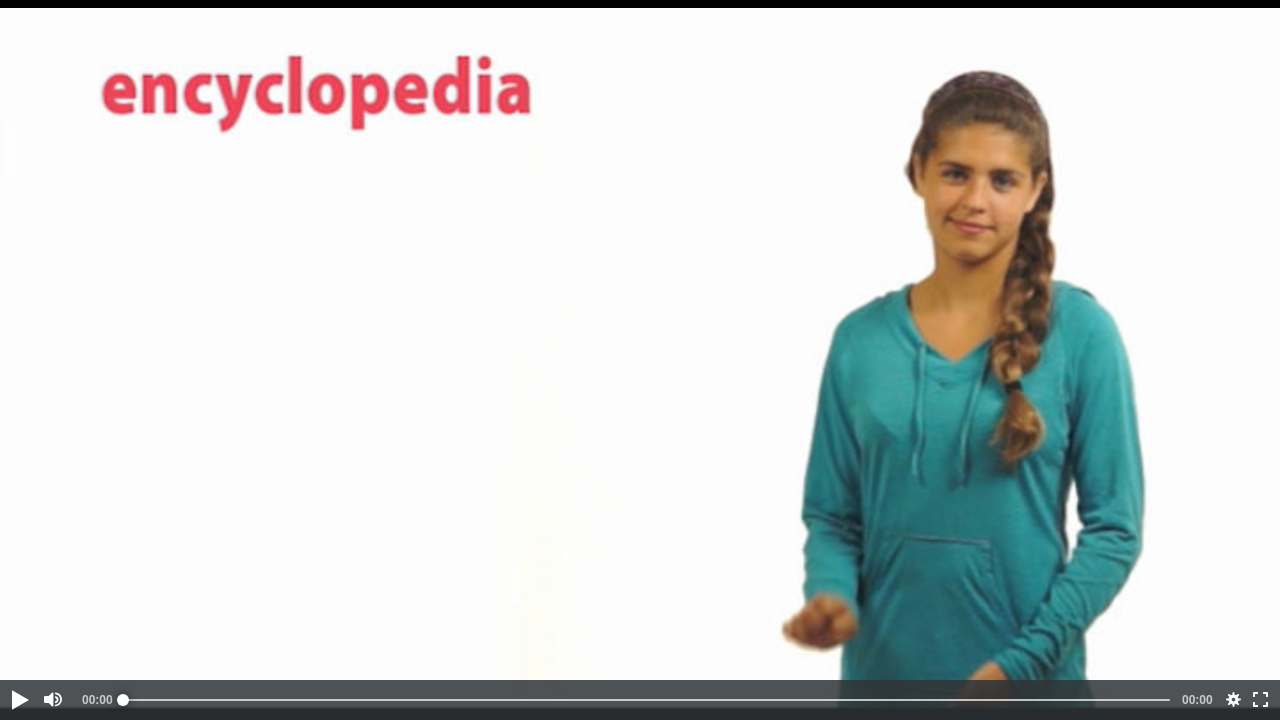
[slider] (646, 700)
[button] (19, 700)
